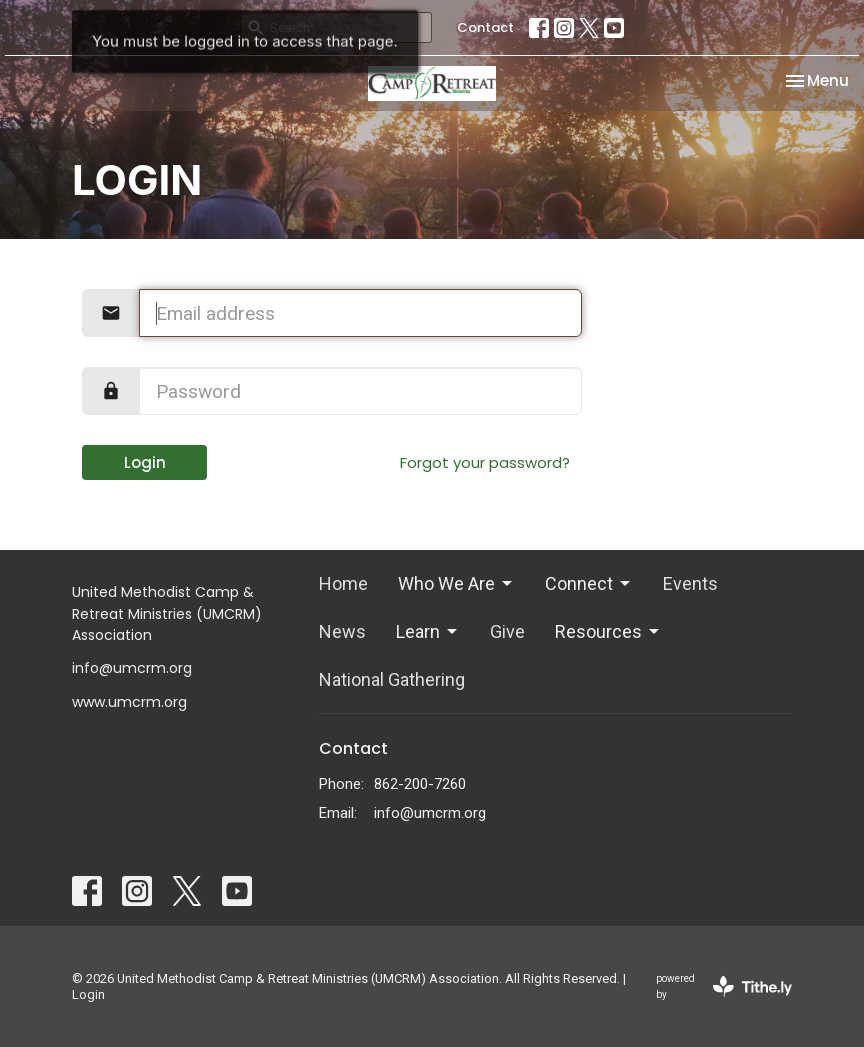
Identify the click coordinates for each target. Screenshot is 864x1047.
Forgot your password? (485, 462)
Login (145, 462)
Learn (428, 631)
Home (343, 583)
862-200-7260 (420, 784)
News (342, 631)
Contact (485, 27)
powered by (724, 986)
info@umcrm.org (430, 813)
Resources (608, 631)
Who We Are (456, 583)
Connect (589, 583)
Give (507, 631)
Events (690, 583)
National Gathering (392, 679)
